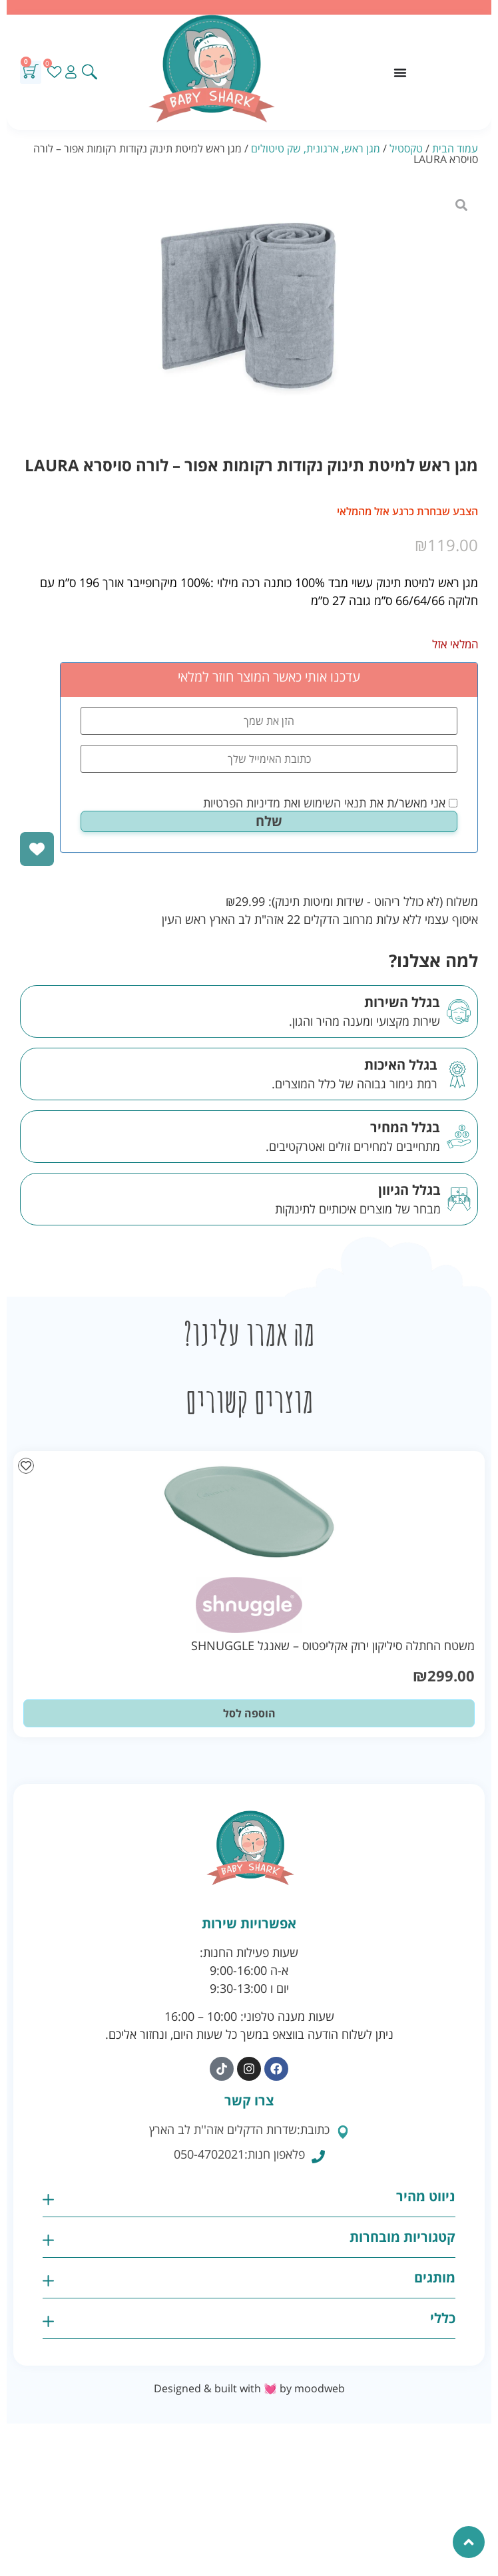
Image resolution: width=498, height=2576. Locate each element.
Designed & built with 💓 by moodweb (249, 2388)
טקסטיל (406, 148)
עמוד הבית (455, 148)
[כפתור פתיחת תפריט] (400, 72)
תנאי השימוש (335, 803)
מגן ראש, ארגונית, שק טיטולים (315, 148)
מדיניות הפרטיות (241, 803)
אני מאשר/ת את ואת (330, 803)
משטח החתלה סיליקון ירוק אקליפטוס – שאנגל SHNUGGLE (333, 1645)
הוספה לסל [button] (249, 1713)
